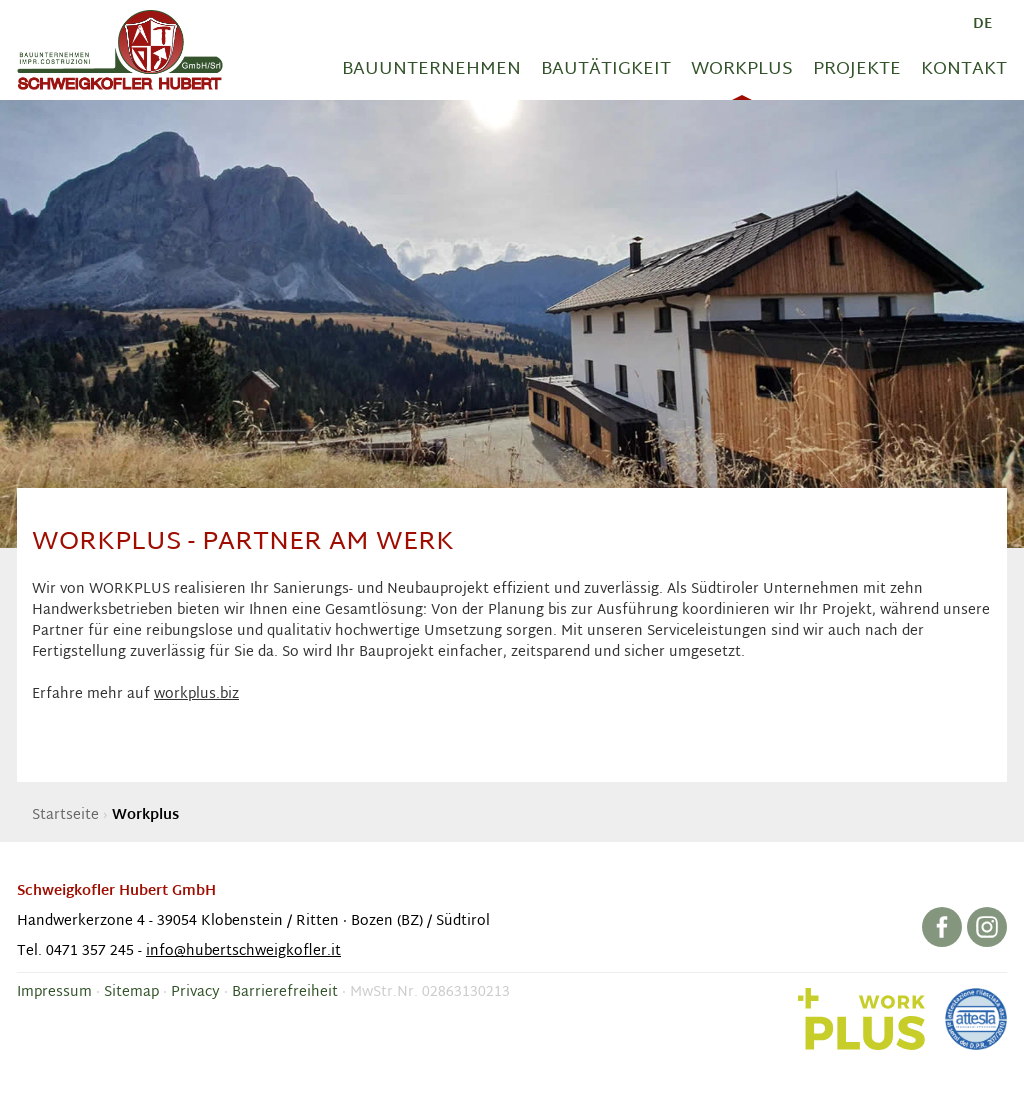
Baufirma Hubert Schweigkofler (120, 50)
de (982, 24)
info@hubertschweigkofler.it (243, 951)
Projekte (857, 69)
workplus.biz (196, 694)
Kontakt (964, 69)
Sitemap (131, 992)
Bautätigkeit (606, 69)
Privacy (195, 992)
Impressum (54, 992)
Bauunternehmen (431, 69)
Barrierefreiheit (285, 992)
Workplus (742, 69)
